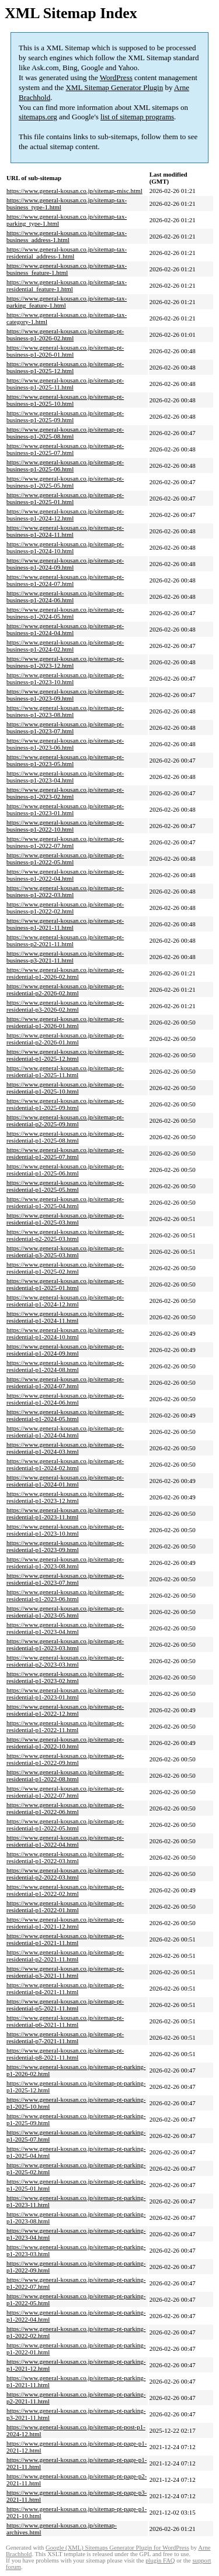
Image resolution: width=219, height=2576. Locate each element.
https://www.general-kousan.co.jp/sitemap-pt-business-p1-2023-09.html (65, 695)
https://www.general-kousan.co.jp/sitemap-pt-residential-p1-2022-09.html (65, 1759)
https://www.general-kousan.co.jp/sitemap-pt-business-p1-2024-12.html (65, 515)
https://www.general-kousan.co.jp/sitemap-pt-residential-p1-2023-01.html (65, 1694)
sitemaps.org (38, 116)
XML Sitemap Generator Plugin (115, 87)
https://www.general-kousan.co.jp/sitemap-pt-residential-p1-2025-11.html (65, 1071)
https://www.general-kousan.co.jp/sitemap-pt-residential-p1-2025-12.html (65, 1055)
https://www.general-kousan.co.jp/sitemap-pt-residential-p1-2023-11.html (65, 1513)
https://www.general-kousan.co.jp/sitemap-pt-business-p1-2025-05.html (65, 482)
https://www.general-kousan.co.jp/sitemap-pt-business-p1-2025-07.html (65, 449)
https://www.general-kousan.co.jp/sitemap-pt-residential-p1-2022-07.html (65, 1792)
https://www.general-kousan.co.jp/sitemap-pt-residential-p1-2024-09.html (65, 1350)
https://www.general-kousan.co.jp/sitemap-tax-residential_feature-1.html (66, 285)
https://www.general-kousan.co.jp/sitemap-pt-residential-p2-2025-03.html (65, 1235)
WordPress (116, 77)
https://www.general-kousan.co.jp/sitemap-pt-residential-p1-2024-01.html (65, 1481)
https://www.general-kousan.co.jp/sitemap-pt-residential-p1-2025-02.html (65, 1268)
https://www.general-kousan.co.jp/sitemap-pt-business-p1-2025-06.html (65, 465)
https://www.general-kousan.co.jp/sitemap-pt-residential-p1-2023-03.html (65, 1644)
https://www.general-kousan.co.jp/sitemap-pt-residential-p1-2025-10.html (65, 1088)
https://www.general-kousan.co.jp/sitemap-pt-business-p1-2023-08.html (65, 711)
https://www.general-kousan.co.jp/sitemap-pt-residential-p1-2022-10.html (65, 1743)
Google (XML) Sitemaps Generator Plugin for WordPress (117, 2547)
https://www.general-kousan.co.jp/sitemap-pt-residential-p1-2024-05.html (65, 1415)
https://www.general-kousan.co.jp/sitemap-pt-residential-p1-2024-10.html (65, 1333)
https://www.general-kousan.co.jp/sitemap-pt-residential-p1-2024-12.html (65, 1301)
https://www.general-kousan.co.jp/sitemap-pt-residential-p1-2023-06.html (65, 1595)
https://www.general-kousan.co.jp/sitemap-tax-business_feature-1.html (66, 269)
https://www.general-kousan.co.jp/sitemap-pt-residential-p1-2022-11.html (65, 1726)
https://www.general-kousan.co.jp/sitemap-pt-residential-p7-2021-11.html (65, 2037)
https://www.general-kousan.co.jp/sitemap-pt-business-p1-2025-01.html (65, 498)
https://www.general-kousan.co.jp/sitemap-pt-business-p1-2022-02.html (65, 908)
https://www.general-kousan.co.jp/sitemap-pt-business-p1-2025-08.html (65, 433)
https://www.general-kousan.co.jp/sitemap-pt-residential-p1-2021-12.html (65, 1923)
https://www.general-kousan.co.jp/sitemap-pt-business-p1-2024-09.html (65, 564)
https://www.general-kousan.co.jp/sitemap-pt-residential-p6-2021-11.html (65, 2021)
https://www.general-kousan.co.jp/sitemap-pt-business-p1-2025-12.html (65, 367)
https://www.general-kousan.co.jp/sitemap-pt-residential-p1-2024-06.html (65, 1399)
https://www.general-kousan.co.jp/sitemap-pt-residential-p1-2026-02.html (65, 973)
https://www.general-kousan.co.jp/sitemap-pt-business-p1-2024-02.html (65, 646)
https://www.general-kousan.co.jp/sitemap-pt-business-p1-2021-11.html (65, 924)
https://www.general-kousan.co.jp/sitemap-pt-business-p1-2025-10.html (65, 400)
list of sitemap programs (137, 116)
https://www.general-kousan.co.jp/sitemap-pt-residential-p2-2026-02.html (65, 989)
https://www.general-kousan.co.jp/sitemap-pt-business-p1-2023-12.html (65, 662)
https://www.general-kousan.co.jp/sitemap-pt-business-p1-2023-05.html (65, 760)
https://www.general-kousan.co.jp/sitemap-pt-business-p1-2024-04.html (65, 629)
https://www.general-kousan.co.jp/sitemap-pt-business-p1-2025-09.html (65, 416)
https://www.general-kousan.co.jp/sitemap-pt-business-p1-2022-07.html (65, 842)
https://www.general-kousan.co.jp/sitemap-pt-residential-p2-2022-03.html (65, 1874)
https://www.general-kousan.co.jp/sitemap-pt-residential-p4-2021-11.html (65, 1988)
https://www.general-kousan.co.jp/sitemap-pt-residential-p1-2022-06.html (65, 1808)
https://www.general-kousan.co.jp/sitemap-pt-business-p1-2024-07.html (65, 580)
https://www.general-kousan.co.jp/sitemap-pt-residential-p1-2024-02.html (65, 1464)
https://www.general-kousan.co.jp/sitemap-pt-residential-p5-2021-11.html (65, 2005)
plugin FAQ (160, 2560)
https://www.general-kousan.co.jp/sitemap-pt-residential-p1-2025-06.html (65, 1170)
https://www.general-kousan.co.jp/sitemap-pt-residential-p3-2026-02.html (65, 1006)
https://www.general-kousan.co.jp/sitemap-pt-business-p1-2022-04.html (65, 875)
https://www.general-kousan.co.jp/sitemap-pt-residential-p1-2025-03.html (65, 1219)
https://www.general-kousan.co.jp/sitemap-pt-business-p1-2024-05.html (65, 613)
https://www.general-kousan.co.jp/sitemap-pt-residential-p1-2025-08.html (65, 1137)
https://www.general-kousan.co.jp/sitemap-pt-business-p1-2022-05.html (65, 858)
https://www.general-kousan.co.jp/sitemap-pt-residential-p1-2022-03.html (65, 1857)
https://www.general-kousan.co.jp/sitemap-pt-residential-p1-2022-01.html (65, 1906)
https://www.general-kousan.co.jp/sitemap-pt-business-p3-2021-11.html (65, 957)
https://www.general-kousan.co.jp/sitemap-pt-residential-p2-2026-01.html (65, 1039)
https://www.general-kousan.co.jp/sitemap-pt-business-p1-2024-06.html (65, 596)
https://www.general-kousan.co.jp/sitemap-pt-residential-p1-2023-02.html (65, 1677)
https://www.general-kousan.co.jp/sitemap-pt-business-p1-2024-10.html (65, 547)
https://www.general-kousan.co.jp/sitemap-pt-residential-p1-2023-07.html (65, 1579)
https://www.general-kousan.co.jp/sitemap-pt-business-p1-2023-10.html (65, 678)
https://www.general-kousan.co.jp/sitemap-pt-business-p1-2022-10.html (65, 826)
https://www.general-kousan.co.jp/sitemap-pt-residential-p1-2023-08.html (65, 1563)
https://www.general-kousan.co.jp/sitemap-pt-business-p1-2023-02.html (65, 793)
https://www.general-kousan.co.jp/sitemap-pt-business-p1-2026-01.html (65, 351)
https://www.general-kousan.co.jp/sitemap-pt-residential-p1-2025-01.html (65, 1284)
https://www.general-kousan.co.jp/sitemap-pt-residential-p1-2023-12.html (65, 1497)
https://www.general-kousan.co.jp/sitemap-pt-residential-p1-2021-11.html (65, 1939)
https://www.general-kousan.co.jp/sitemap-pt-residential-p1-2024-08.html (65, 1366)
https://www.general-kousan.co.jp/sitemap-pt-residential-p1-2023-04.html (65, 1628)
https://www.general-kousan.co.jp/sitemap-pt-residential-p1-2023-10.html (65, 1530)
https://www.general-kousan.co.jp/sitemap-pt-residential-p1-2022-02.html (65, 1890)
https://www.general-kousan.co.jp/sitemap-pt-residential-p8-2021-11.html (65, 2054)
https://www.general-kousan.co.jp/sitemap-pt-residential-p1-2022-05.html (65, 1825)
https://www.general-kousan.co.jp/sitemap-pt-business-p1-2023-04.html (65, 777)
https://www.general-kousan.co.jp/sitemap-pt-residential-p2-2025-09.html (65, 1120)
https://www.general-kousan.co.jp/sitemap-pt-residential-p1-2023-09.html (65, 1546)
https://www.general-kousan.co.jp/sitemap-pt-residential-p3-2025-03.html (65, 1251)
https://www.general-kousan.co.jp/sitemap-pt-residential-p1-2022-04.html (65, 1841)
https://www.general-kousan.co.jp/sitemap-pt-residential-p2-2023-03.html (65, 1661)
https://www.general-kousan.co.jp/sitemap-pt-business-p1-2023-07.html (65, 727)
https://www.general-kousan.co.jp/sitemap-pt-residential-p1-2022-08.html (65, 1775)
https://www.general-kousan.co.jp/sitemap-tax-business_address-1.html (66, 236)
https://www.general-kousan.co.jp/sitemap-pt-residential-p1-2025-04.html (65, 1202)
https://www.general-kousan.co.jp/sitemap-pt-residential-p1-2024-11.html (65, 1317)
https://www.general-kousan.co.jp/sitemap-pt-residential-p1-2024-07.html (65, 1382)
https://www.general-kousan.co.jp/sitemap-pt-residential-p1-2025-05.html (65, 1186)
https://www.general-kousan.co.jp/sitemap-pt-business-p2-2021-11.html (65, 940)
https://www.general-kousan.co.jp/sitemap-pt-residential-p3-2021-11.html (65, 1972)
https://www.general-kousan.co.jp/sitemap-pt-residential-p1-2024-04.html (65, 1432)
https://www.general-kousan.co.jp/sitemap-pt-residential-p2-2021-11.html (65, 1956)
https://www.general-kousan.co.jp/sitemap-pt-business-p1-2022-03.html (65, 891)
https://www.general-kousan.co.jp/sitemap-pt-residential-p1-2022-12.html (65, 1710)
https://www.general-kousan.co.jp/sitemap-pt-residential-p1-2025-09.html (65, 1104)
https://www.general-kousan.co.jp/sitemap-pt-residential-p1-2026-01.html (65, 1022)
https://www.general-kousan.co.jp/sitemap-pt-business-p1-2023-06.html (65, 744)
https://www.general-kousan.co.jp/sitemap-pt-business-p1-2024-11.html (65, 531)
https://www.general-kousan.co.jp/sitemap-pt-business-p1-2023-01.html (65, 809)
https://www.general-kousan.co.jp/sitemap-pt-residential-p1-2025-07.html (65, 1153)
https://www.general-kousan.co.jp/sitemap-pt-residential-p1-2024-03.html (65, 1448)
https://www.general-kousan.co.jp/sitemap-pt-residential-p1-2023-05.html (65, 1612)
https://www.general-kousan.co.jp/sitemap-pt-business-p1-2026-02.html (65, 334)
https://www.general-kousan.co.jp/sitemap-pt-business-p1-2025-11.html (65, 384)
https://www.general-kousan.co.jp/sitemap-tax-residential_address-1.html (66, 253)
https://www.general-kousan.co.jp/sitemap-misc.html (74, 190)
